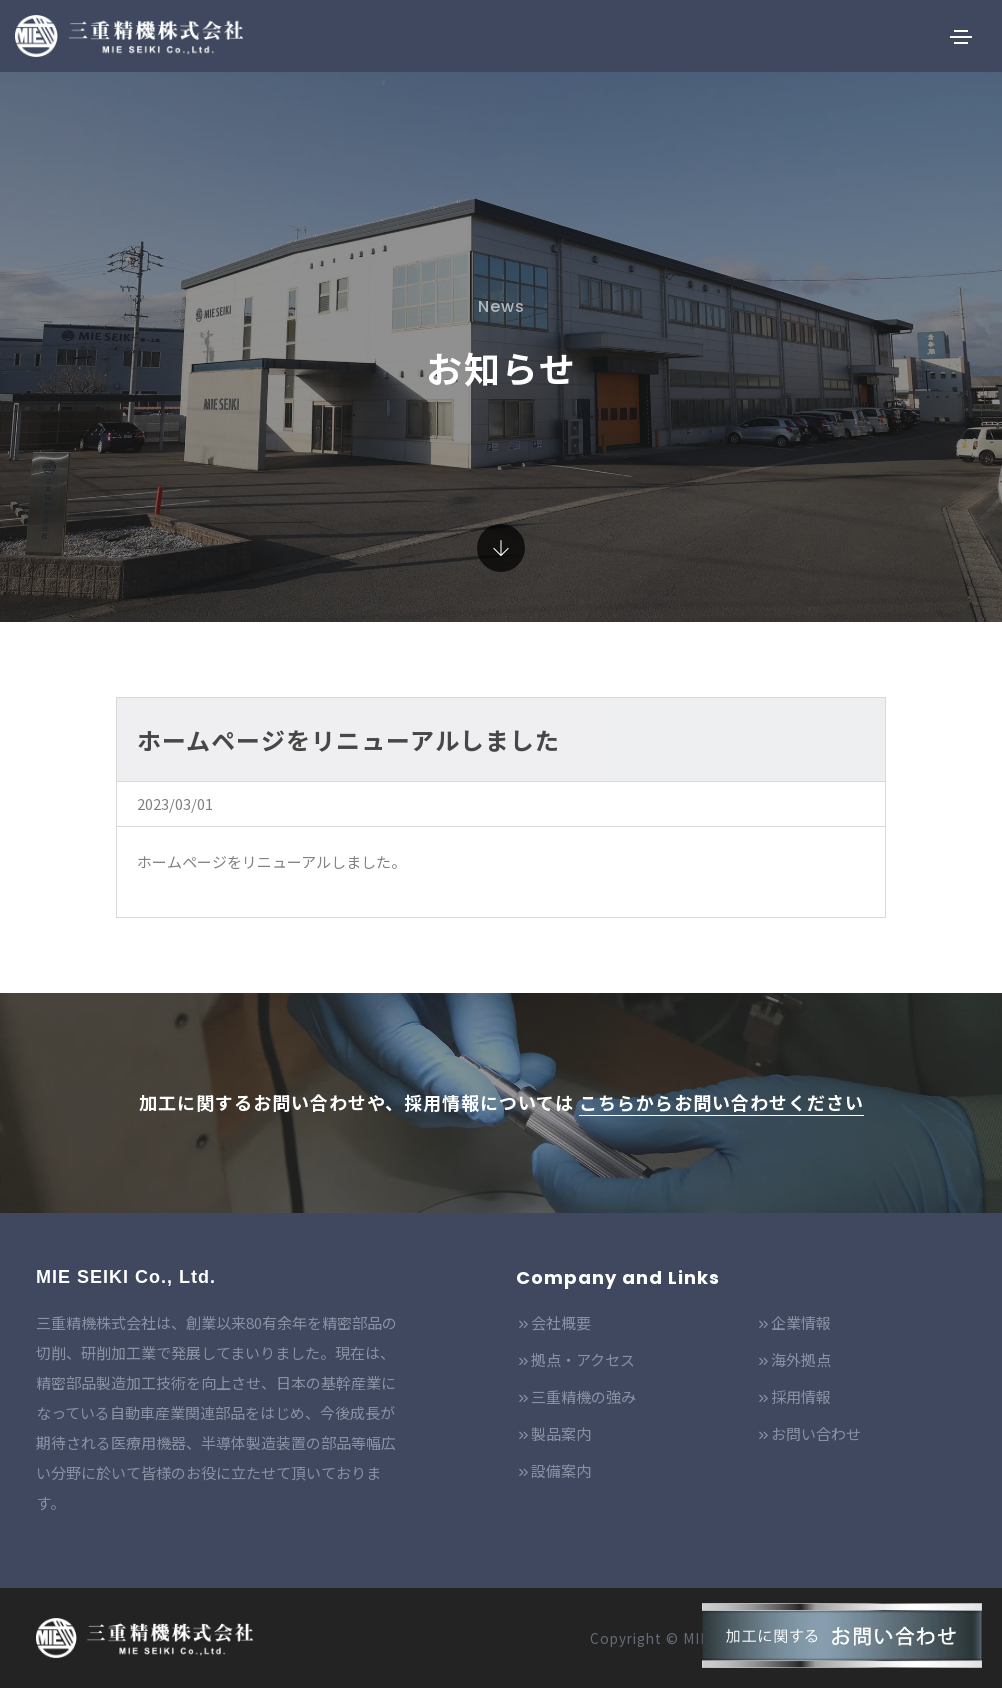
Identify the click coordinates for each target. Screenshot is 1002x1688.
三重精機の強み (576, 1396)
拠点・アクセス (575, 1359)
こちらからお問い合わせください (721, 1102)
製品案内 (553, 1433)
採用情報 (793, 1396)
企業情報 (793, 1322)
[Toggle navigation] (961, 37)
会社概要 (553, 1322)
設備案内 (553, 1470)
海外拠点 (793, 1359)
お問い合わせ (808, 1433)
